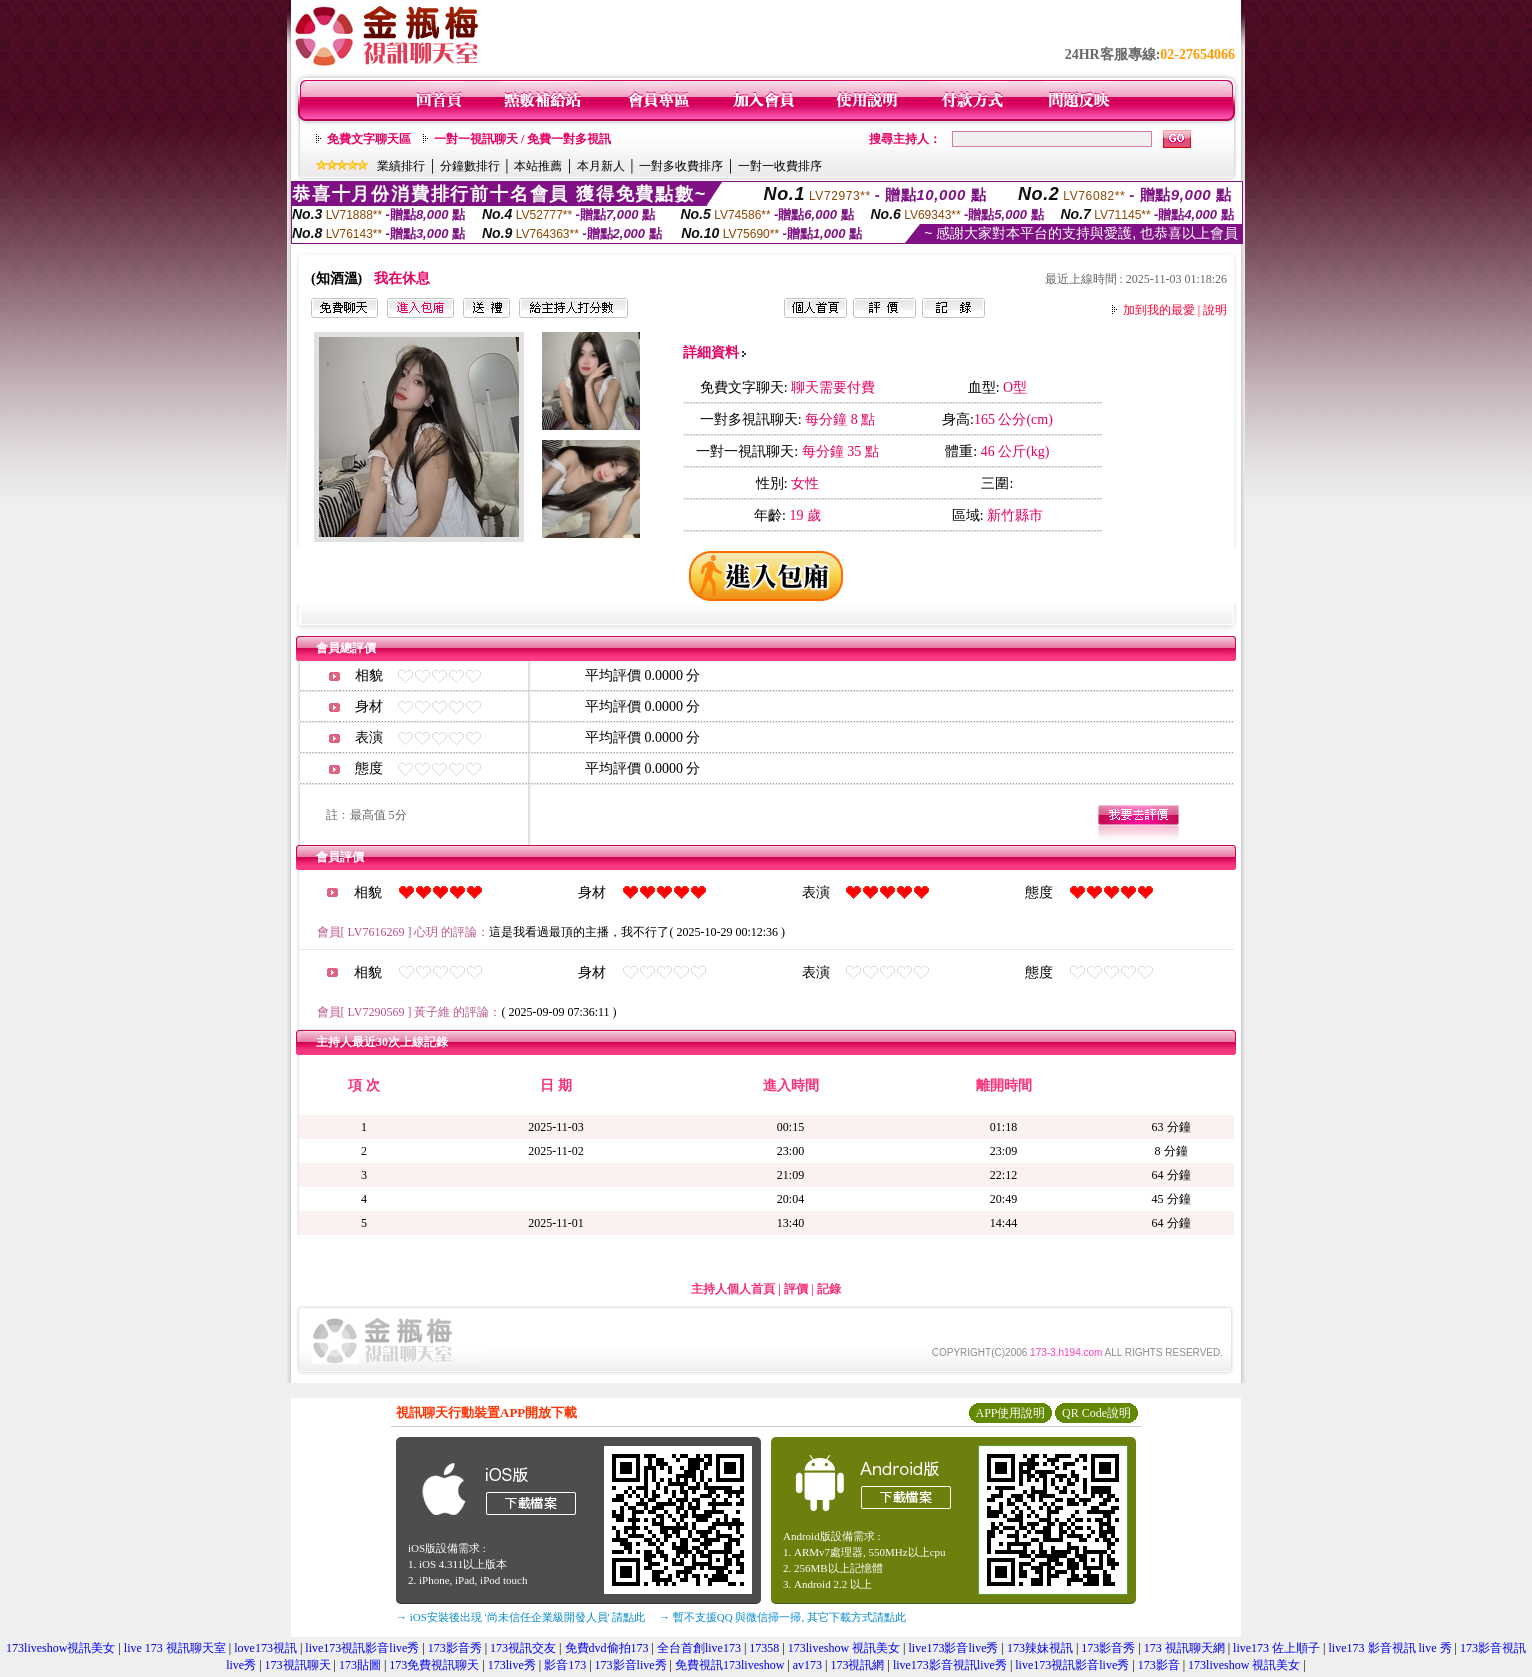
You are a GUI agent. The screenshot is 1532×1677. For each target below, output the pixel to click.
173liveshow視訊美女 (60, 1648)
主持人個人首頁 (733, 1289)
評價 (796, 1289)
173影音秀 (455, 1648)
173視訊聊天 (298, 1665)
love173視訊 (265, 1648)
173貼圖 (360, 1665)
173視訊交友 (523, 1648)
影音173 (565, 1665)
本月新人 (601, 166)
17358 (764, 1648)
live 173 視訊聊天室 (175, 1648)
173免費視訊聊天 (434, 1665)
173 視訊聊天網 (1184, 1648)
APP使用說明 (1010, 1413)
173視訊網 (857, 1665)
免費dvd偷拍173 (607, 1648)
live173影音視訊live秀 (950, 1665)
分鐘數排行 (470, 166)
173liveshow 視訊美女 (844, 1648)
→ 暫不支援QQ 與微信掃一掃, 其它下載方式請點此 (782, 1617)
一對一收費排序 (780, 166)
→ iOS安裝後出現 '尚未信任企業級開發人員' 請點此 (520, 1617)
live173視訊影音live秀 (362, 1648)
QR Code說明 (1096, 1413)
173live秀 (512, 1665)
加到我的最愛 (1159, 310)
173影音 (1159, 1665)
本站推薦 (538, 166)
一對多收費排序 (681, 166)
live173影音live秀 (953, 1648)
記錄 (829, 1289)
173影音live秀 (631, 1665)
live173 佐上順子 (1276, 1648)
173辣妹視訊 (1040, 1648)
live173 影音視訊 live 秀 (1390, 1648)
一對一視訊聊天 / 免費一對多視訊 (522, 139)
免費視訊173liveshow (729, 1665)
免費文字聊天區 (369, 139)
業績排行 (401, 166)
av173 (807, 1665)
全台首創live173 (699, 1648)
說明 (1215, 310)
